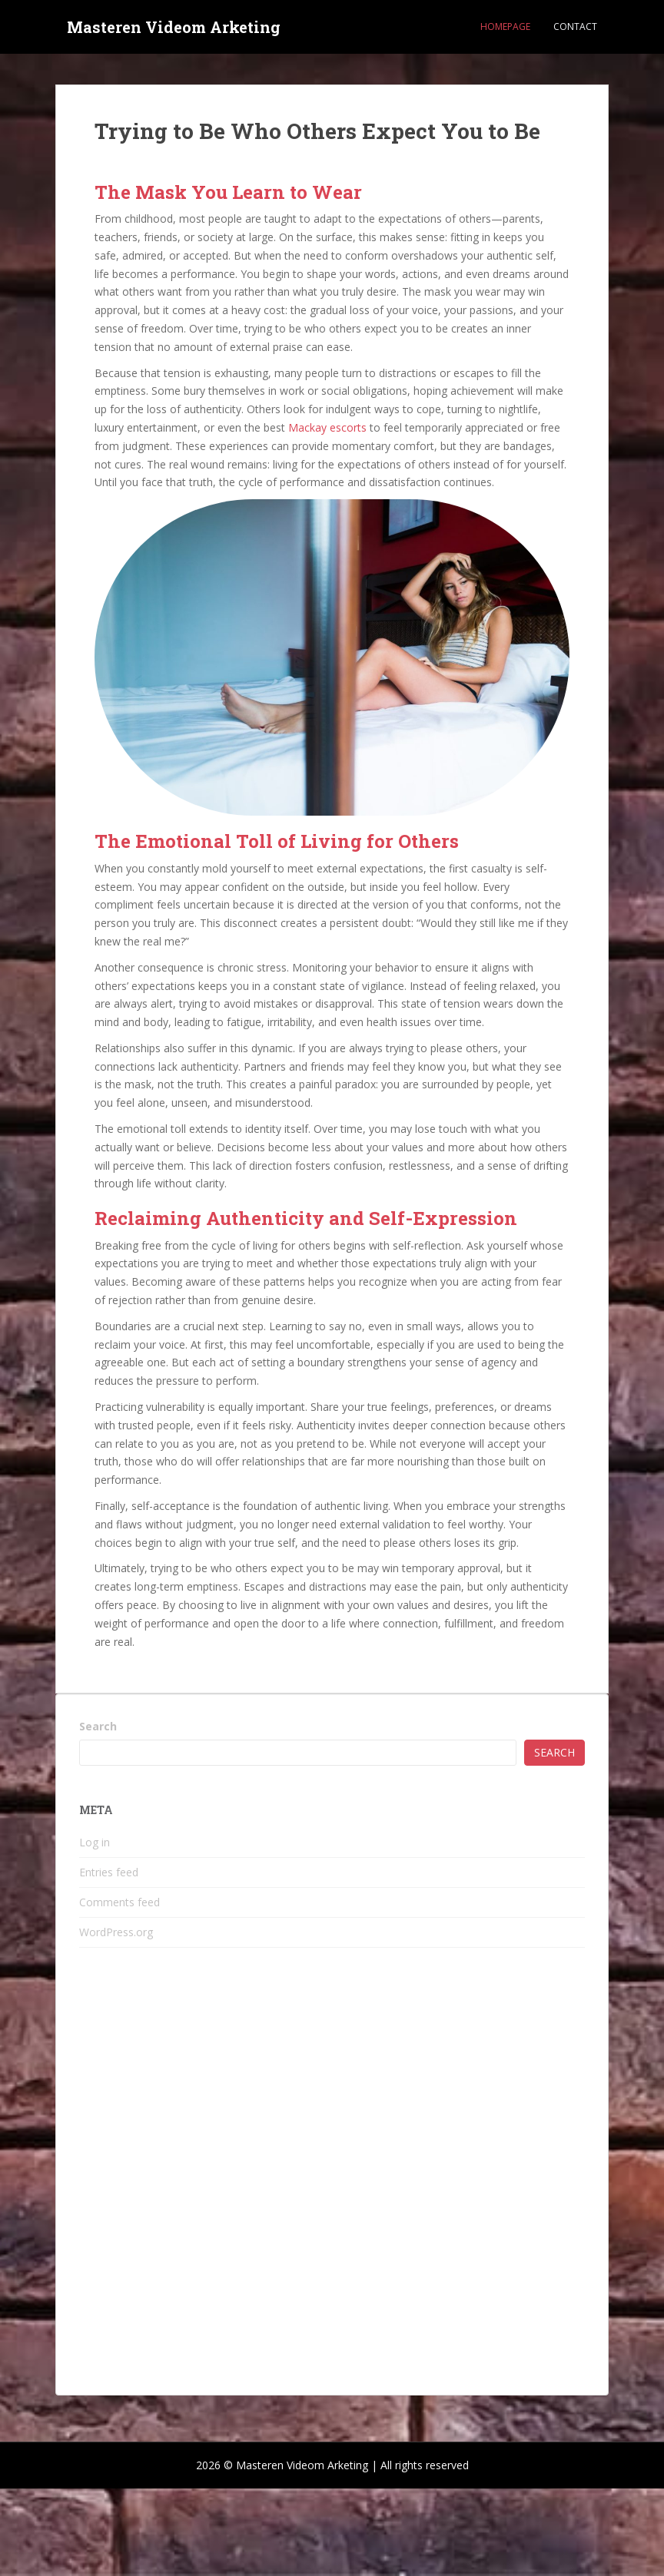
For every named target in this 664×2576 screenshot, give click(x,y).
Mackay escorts (327, 427)
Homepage (505, 26)
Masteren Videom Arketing (174, 27)
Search (98, 1726)
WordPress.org (116, 1932)
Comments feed (119, 1902)
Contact (575, 26)
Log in (94, 1842)
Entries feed (108, 1872)
